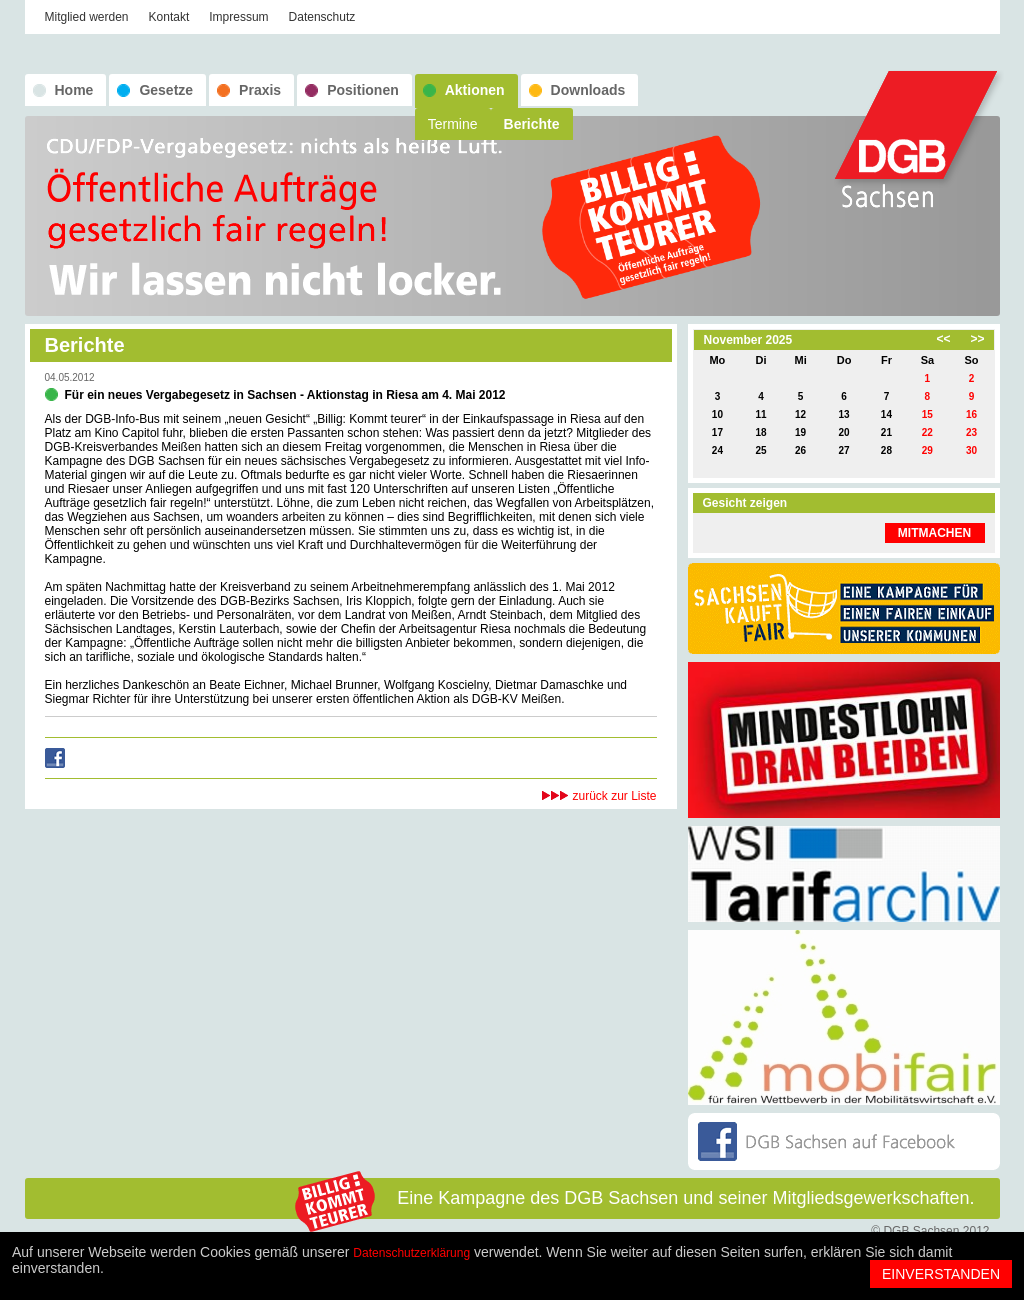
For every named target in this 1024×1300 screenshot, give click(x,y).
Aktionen (475, 90)
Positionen (363, 90)
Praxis (260, 90)
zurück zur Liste (614, 796)
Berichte (532, 124)
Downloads (588, 90)
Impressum (238, 17)
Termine (453, 124)
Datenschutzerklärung (411, 1253)
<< (943, 339)
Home (74, 90)
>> (977, 339)
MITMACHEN (934, 533)
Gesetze (166, 90)
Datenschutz (322, 17)
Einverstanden (941, 1274)
